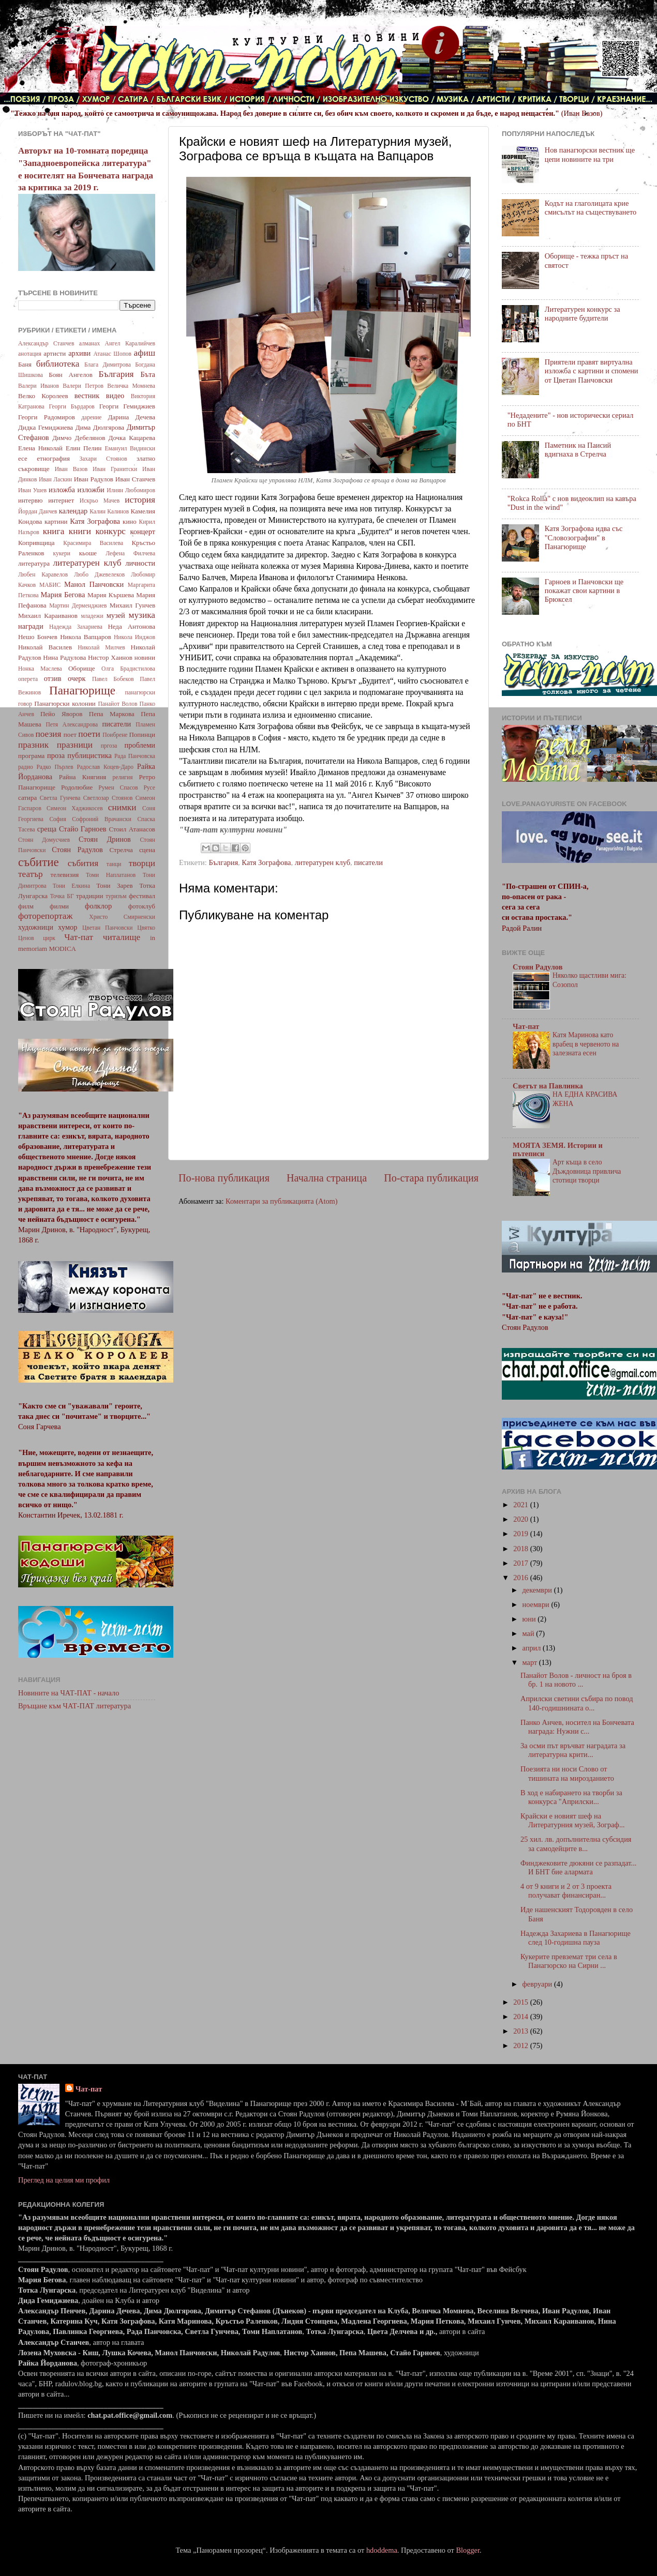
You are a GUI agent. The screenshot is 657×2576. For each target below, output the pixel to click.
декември (538, 1590)
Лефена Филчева (130, 553)
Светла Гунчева (60, 798)
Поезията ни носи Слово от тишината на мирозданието (567, 1773)
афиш (144, 353)
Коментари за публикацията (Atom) (282, 1201)
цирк (49, 938)
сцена (147, 850)
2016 (521, 1577)
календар (73, 511)
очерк (77, 678)
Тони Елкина (71, 886)
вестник (87, 395)
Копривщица (36, 543)
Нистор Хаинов (110, 657)
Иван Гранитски (115, 469)
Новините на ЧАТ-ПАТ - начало (68, 1693)
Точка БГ (62, 896)
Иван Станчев (135, 479)
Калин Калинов (109, 511)
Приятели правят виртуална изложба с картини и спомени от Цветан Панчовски (591, 371)
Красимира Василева (93, 543)
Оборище (81, 668)
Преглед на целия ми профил (64, 2180)
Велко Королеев (43, 396)
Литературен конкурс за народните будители (582, 313)
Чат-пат (78, 937)
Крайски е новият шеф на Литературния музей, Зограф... (572, 1820)
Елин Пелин (84, 448)
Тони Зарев (114, 885)
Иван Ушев (32, 490)
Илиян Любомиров (131, 490)
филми (59, 906)
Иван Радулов (93, 479)
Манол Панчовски (94, 584)
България (223, 862)
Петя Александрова (72, 724)
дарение (91, 417)
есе (22, 458)
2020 (521, 1519)
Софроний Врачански (101, 819)
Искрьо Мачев (100, 500)
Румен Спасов (118, 787)
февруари (538, 1984)
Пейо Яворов (61, 714)
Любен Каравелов (43, 574)
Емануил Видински (129, 448)
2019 (521, 1533)
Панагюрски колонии (65, 703)
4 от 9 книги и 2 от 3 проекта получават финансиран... (565, 1890)
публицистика (89, 755)
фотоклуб (141, 906)
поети (89, 734)
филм (26, 906)
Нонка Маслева (40, 668)
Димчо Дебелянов (78, 438)
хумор (67, 927)
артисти (54, 353)
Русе (149, 787)
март (530, 1662)
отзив (53, 678)
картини (56, 521)
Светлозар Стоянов (108, 798)
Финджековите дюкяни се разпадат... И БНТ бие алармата (578, 1867)
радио (25, 767)
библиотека (58, 364)
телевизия (65, 874)
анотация (29, 354)
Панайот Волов (117, 704)
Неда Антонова (131, 626)
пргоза (109, 746)
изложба (62, 490)
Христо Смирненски (122, 917)
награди (30, 626)
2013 (521, 2031)
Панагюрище (82, 690)
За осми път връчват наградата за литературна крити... (572, 1750)
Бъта (147, 374)
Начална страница (327, 1178)
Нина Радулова (64, 657)
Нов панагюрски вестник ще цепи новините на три (590, 154)
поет (70, 734)
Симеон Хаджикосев (75, 808)
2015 (521, 2002)
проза (56, 755)
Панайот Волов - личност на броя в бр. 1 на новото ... (576, 1679)
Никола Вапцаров (85, 637)
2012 (521, 2045)
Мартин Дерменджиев (78, 605)
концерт (142, 531)
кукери (62, 553)
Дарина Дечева (131, 417)
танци (114, 864)
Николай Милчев (101, 647)
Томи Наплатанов (111, 875)
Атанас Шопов (112, 354)
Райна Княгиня (82, 777)
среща (46, 829)
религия (123, 777)
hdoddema (381, 2550)
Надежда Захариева (75, 627)
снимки (122, 807)
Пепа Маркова (112, 714)
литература (34, 563)
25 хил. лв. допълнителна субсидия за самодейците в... (575, 1843)
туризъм (116, 896)
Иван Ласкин (55, 479)
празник (33, 745)
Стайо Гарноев (83, 829)
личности (140, 563)
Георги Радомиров (46, 417)
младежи (92, 616)
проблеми (140, 745)
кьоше (88, 553)
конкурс (110, 531)
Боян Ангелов (71, 374)
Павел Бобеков (113, 679)
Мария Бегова (63, 594)
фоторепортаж (45, 916)
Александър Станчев (46, 343)
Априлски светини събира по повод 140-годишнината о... (576, 1702)
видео (115, 395)
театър (30, 874)
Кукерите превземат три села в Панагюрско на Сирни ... (568, 1960)
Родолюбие (77, 787)
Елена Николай (40, 448)
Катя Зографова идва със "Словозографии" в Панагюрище (584, 537)
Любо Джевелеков (99, 574)
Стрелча (120, 850)
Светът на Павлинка (548, 1086)
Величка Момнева (131, 386)
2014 (521, 2016)
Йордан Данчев (37, 511)
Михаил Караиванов (48, 615)
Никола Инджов (134, 637)
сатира (27, 797)
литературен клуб (322, 862)
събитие (38, 862)
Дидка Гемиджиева (45, 427)
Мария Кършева (110, 595)
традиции (89, 896)
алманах (89, 343)
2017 (521, 1563)
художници (35, 927)
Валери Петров (83, 386)
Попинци (142, 734)
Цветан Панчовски (107, 928)
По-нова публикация (224, 1178)
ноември (536, 1604)
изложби (91, 490)
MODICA (62, 948)
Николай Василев (45, 647)
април (532, 1648)
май (529, 1633)
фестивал (142, 896)
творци (142, 863)
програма (31, 756)
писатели (368, 862)
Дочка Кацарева (132, 438)
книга (54, 531)
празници (75, 745)
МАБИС (50, 585)
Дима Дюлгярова (100, 427)
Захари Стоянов (103, 459)
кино (130, 521)
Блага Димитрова (107, 364)
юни (530, 1619)
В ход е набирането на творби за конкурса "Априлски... (571, 1797)
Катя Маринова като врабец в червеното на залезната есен (586, 1044)
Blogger (468, 2550)
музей (116, 615)
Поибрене (114, 735)
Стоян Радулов (77, 849)
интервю (30, 500)
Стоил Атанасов (132, 829)
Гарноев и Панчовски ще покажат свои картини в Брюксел (584, 591)
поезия (48, 734)
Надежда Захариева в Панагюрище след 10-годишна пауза (575, 1937)
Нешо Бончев (37, 637)
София (57, 819)
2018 (521, 1548)
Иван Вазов (71, 469)
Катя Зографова (266, 862)
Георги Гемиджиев (127, 406)
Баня (25, 364)
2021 (521, 1505)
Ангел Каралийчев (130, 343)
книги (80, 531)
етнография (53, 458)
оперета (28, 679)
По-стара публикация (431, 1178)
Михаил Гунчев (132, 605)
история (140, 500)
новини (145, 657)
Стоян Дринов (105, 839)
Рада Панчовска (134, 756)
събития (83, 863)
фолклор (98, 906)
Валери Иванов (38, 386)
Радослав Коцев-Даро (105, 767)
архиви (79, 353)
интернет (61, 500)
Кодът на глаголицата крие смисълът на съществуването (590, 207)
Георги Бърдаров (72, 406)
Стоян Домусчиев (44, 840)
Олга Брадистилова (128, 668)
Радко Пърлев (54, 767)
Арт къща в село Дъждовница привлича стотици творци (587, 1171)
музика (142, 615)
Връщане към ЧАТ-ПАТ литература (74, 1706)
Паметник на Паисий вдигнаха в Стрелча (578, 449)
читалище (121, 937)
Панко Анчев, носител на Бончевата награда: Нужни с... (577, 1726)
